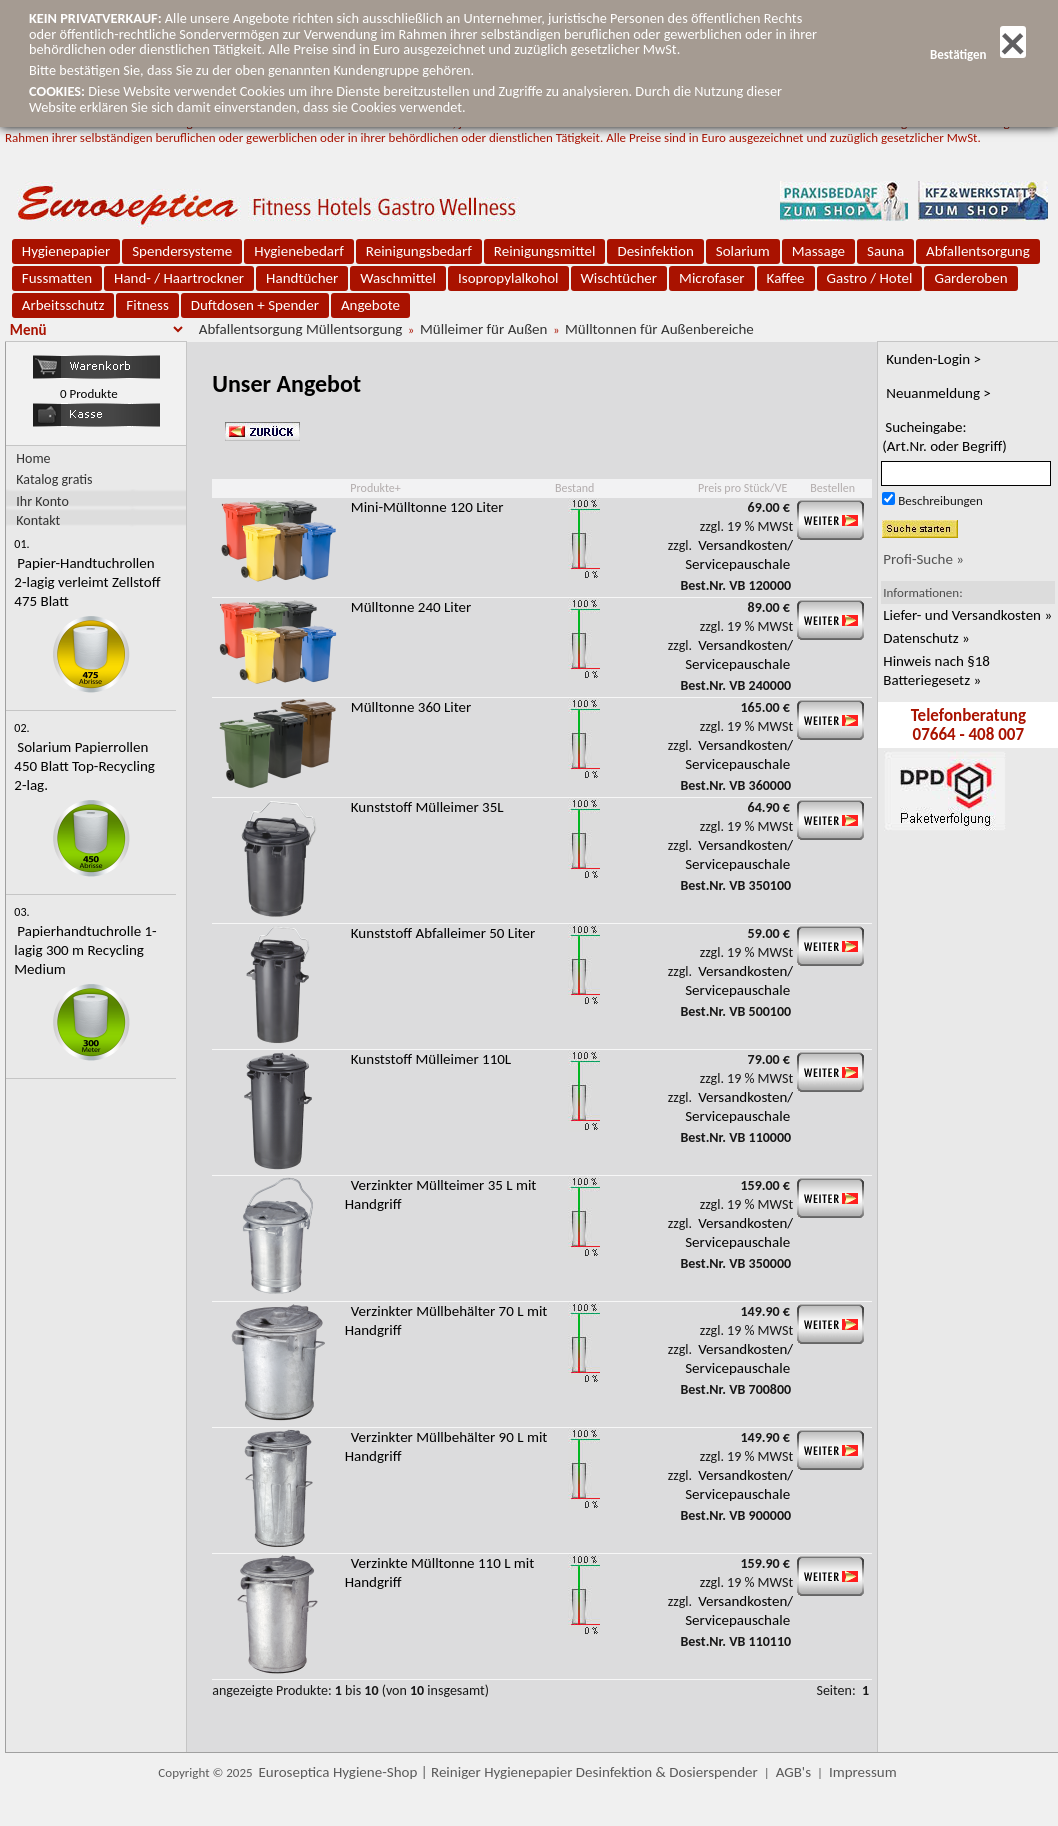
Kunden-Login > (933, 359)
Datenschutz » (926, 638)
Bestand (574, 488)
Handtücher (302, 278)
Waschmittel (398, 278)
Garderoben (970, 278)
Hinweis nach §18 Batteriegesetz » (936, 670)
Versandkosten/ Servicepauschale (739, 554)
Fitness (147, 305)
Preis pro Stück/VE (742, 488)
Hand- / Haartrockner (179, 278)
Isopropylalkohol (508, 278)
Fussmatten (57, 278)
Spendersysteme (182, 251)
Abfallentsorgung (978, 251)
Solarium (743, 251)
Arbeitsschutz (63, 305)
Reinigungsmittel (545, 251)
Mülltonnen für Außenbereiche (659, 329)
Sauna (885, 251)
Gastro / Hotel (870, 278)
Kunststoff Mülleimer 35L (427, 807)
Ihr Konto (42, 500)
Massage (818, 251)
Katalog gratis (54, 479)
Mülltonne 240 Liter (411, 607)
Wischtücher (619, 278)
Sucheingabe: (944, 436)
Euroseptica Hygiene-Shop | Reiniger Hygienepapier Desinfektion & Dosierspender (508, 1772)
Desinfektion (655, 251)
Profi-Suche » (923, 559)
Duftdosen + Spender (255, 305)
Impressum (863, 1772)
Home (33, 458)
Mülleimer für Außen (483, 329)
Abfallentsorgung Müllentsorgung (301, 329)
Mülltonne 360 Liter (411, 707)
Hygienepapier (66, 251)
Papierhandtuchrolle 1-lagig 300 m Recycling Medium (85, 950)
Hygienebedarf (298, 251)
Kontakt (38, 519)
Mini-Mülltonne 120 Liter (427, 507)
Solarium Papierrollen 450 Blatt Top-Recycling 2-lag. (84, 766)
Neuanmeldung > (938, 393)
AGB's (793, 1772)
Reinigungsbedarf (419, 251)
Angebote (370, 305)
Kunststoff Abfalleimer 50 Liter (443, 933)
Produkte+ (375, 488)
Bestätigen (978, 54)
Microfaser (712, 278)
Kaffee (786, 278)
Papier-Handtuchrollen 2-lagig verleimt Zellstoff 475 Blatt (87, 582)
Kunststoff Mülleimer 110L (431, 1059)
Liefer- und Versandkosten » (967, 615)
